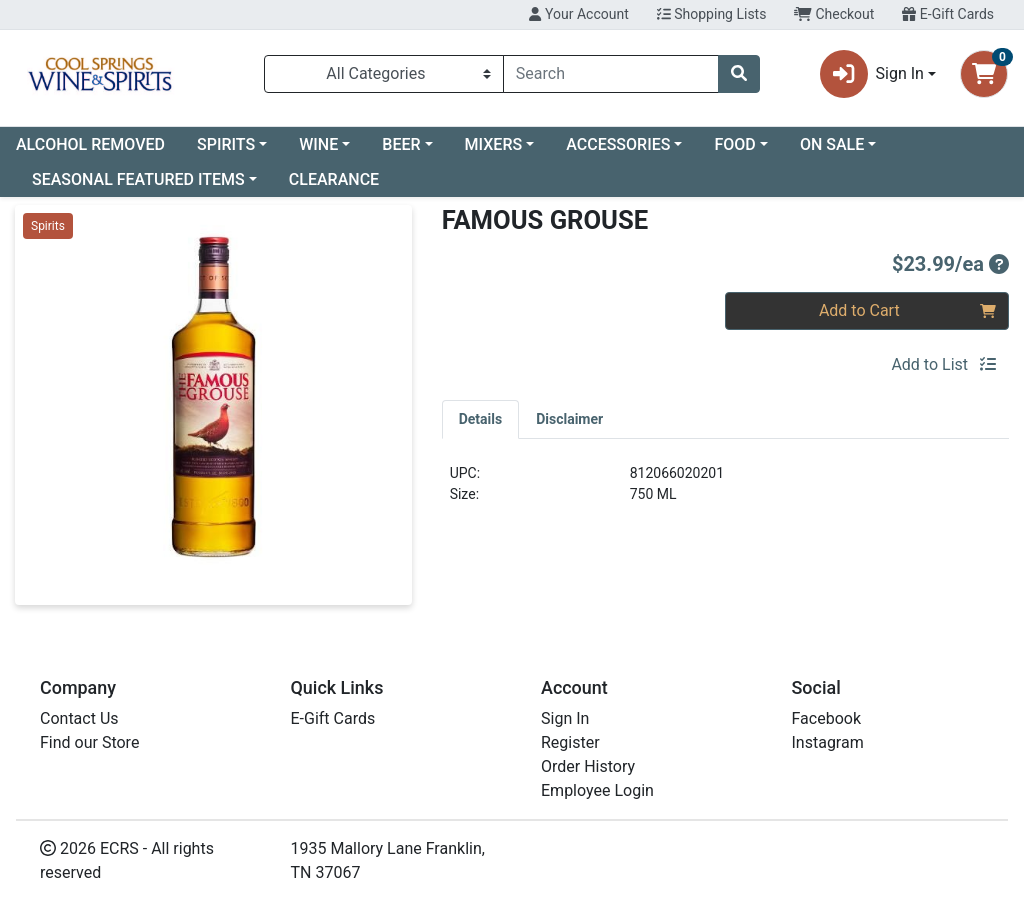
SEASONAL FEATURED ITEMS (138, 179)
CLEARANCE (334, 179)
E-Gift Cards (948, 14)
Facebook (826, 718)
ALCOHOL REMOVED (90, 144)
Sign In (565, 718)
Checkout (834, 14)
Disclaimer (569, 419)
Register (570, 742)
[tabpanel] (725, 492)
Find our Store (89, 742)
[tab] (481, 419)
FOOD (734, 144)
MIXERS (494, 144)
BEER (401, 144)
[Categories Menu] (384, 74)
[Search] (611, 74)
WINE (318, 144)
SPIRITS (226, 144)
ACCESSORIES (618, 144)
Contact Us (79, 718)
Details (481, 419)
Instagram (828, 742)
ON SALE (832, 144)
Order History (588, 766)
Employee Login (597, 790)
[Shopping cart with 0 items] (984, 74)
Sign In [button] (872, 74)
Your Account (578, 14)
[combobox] (611, 74)
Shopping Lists (712, 14)
